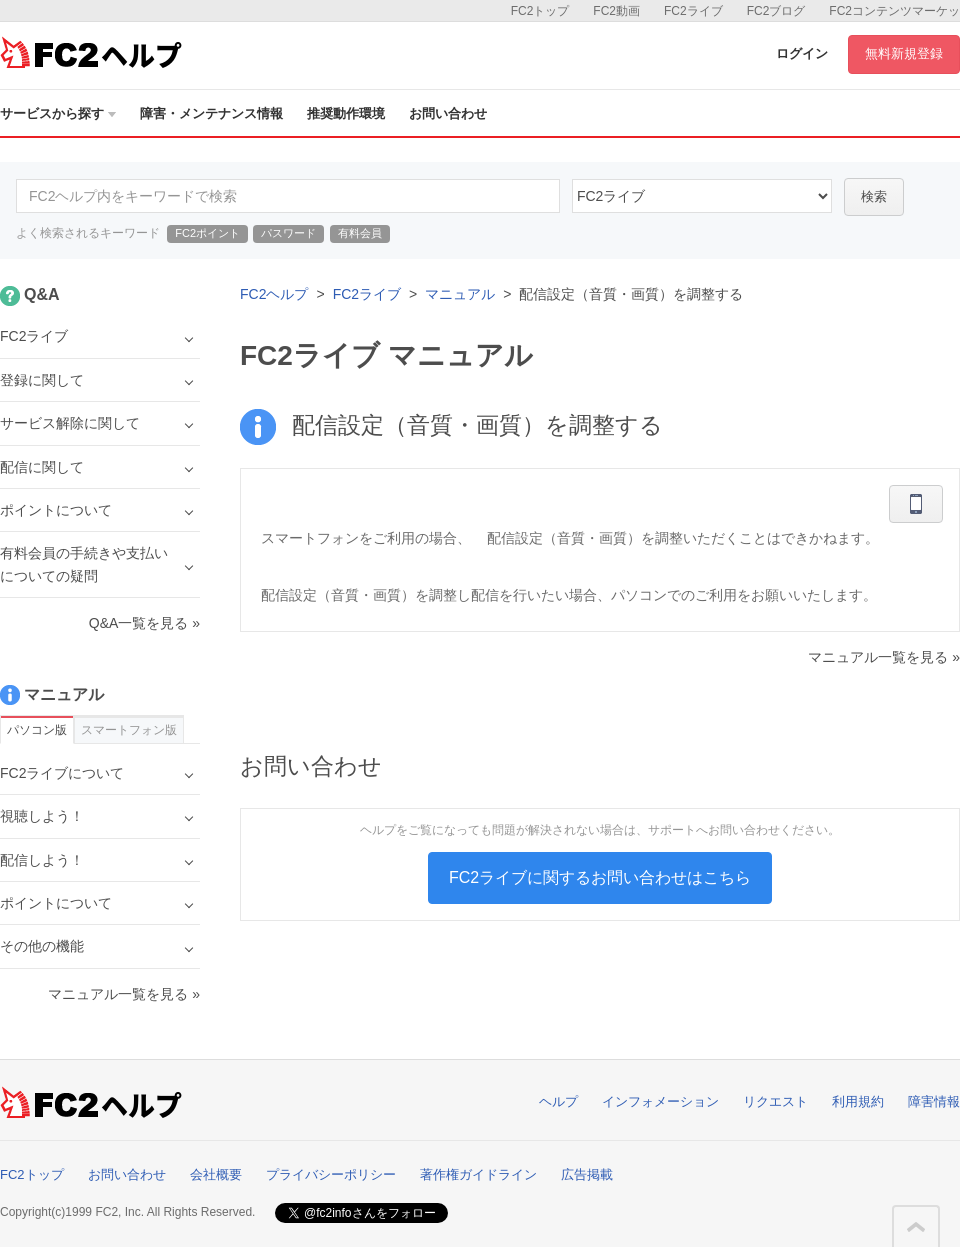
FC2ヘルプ (274, 294)
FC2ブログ (776, 11)
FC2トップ (540, 11)
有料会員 (360, 233)
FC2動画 (616, 11)
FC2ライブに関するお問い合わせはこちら (600, 877)
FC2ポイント (207, 233)
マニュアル (460, 294)
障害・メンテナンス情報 (211, 113)
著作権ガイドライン (478, 1174)
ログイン (802, 53)
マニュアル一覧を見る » (884, 657)
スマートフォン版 (129, 730)
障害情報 (934, 1101)
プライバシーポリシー (331, 1174)
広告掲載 (587, 1174)
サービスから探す (58, 113)
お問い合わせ (448, 113)
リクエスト (775, 1101)
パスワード (288, 233)
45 (702, 196)
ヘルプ (558, 1101)
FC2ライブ (693, 11)
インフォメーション (660, 1101)
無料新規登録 (904, 53)
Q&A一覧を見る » (144, 623)
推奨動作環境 (346, 113)
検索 (874, 196)
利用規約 (858, 1101)
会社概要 (216, 1174)
